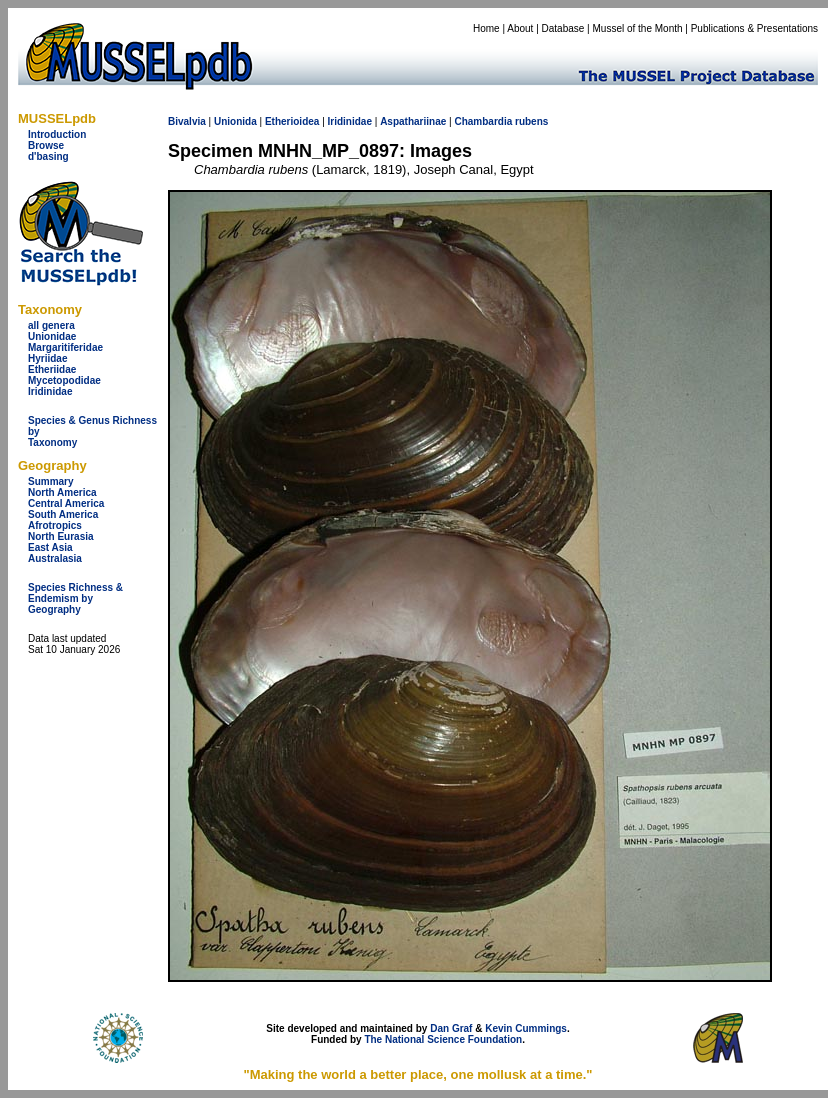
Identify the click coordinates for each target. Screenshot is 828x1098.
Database (563, 28)
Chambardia (483, 121)
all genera (51, 325)
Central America (66, 503)
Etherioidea (292, 121)
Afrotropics (55, 525)
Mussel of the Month (638, 28)
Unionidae (52, 336)
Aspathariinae (413, 121)
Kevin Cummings (526, 1028)
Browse (46, 145)
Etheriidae (52, 369)
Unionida (235, 121)
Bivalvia (187, 121)
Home (486, 28)
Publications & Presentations (754, 28)
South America (63, 514)
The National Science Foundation (443, 1039)
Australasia (55, 558)
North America (62, 492)
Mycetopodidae (64, 380)
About (520, 28)
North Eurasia (61, 536)
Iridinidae (50, 391)
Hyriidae (47, 358)
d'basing (48, 156)
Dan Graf (451, 1028)
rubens (531, 121)
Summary (51, 481)
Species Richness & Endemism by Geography (75, 598)
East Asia (50, 547)
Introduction (57, 134)
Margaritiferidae (65, 347)
